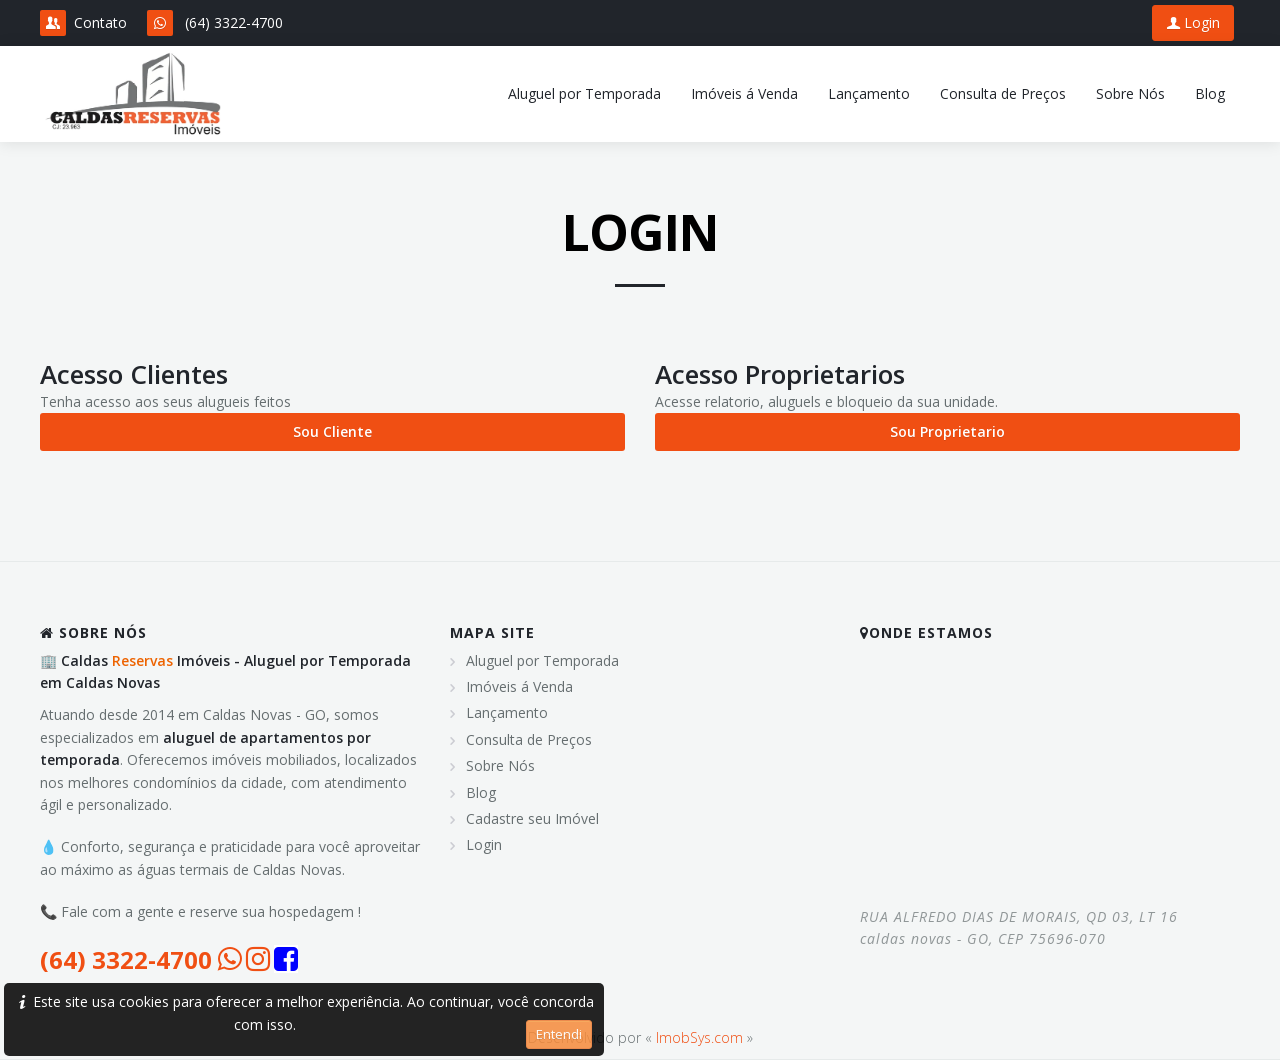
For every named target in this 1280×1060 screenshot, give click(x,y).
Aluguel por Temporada (542, 660)
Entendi (559, 1034)
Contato (83, 23)
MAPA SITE (492, 632)
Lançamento (507, 712)
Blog (481, 792)
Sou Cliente (332, 431)
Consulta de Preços (529, 739)
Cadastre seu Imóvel (532, 818)
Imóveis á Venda (519, 686)
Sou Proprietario (947, 431)
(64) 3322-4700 (234, 22)
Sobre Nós (500, 765)
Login (1193, 22)
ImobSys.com (699, 1037)
